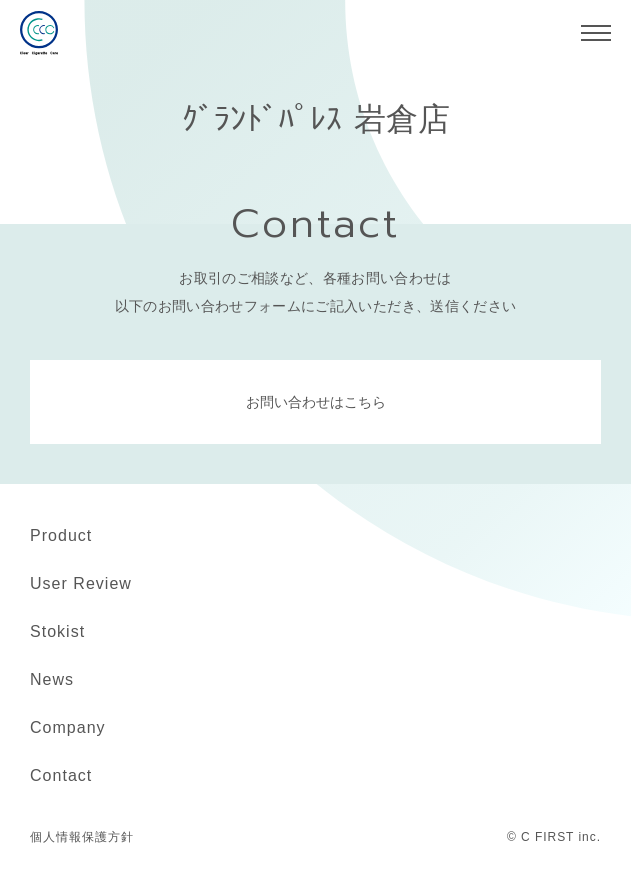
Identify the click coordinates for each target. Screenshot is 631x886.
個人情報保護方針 (82, 837)
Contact (61, 775)
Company (68, 727)
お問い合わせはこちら (316, 402)
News (52, 679)
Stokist (57, 631)
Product (61, 535)
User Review (81, 583)
